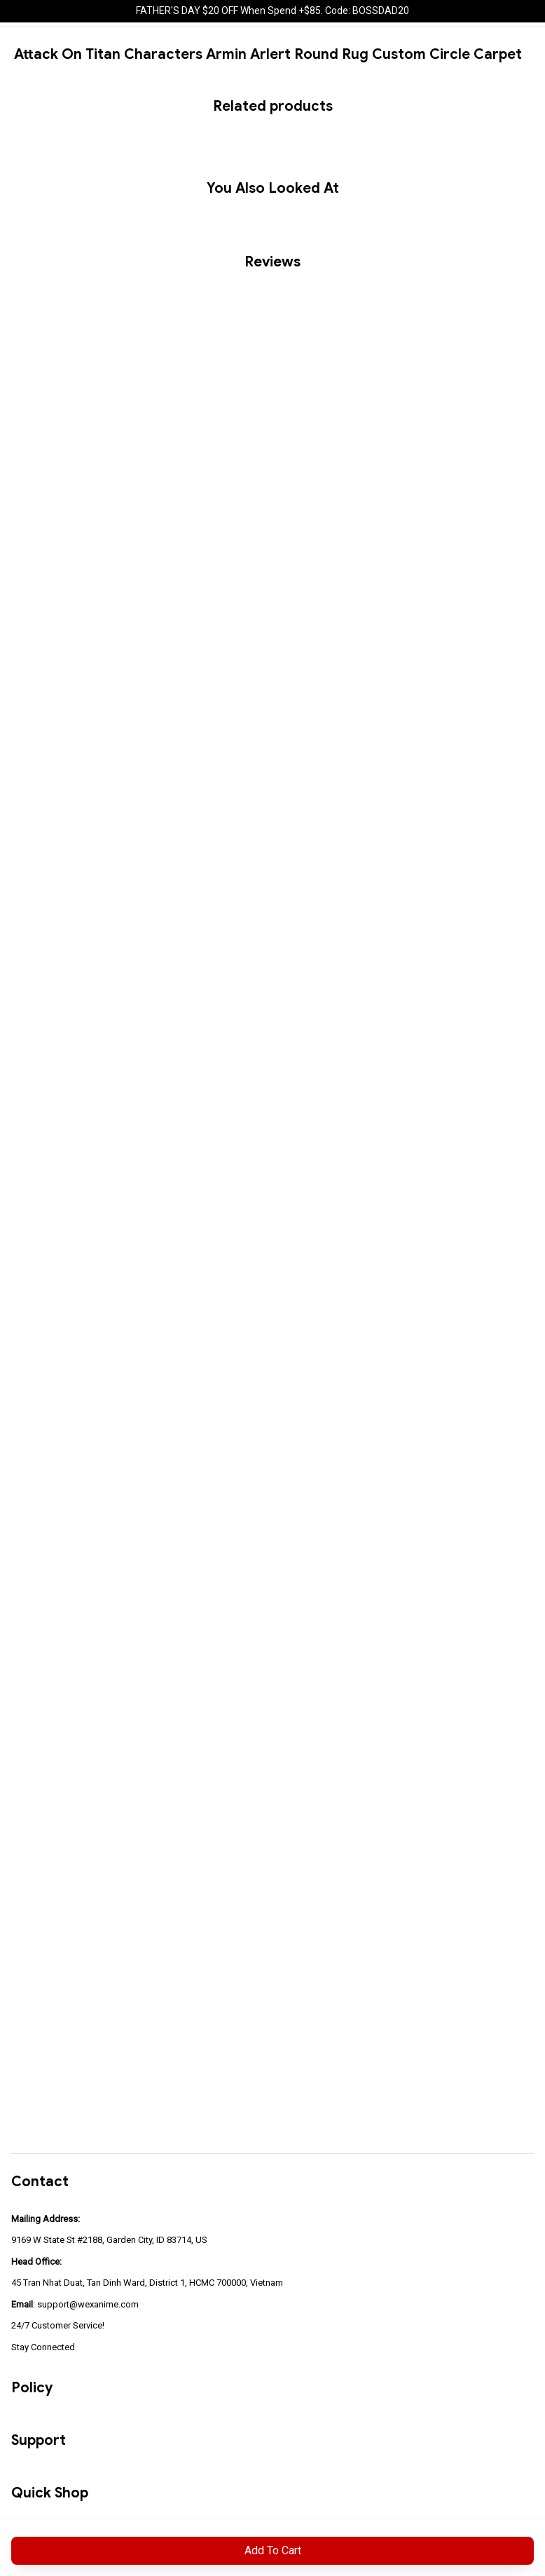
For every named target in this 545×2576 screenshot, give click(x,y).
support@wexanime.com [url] (88, 2304)
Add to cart (272, 2550)
